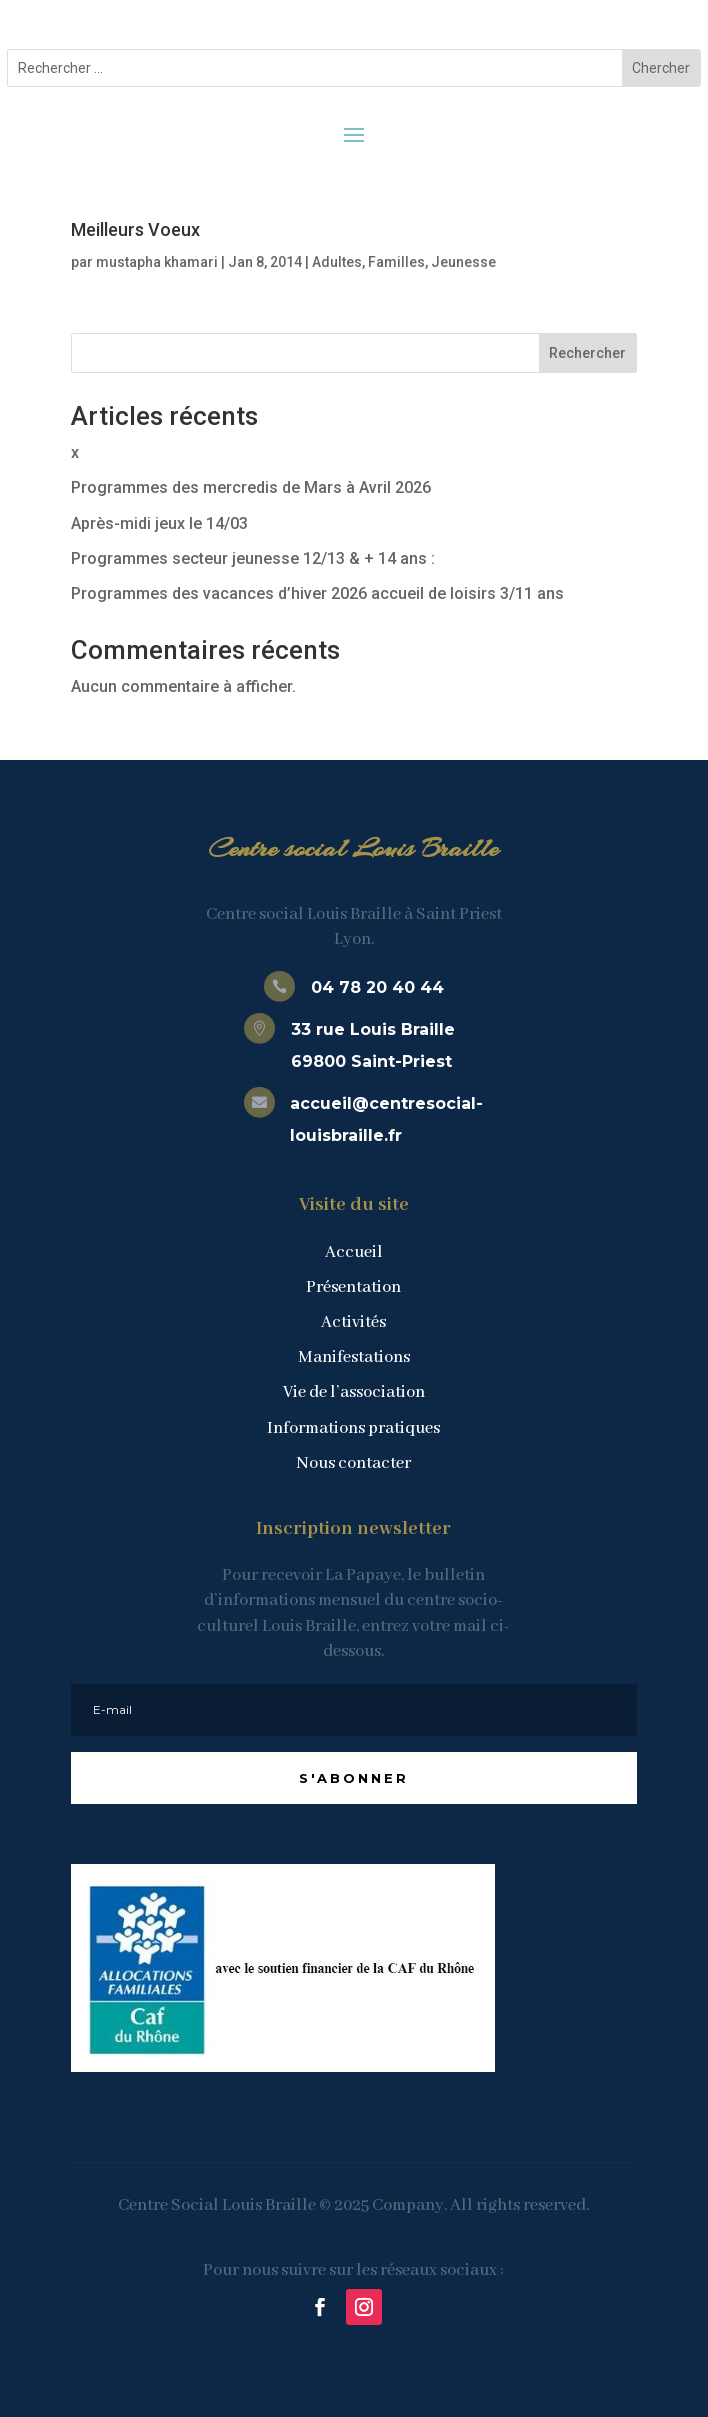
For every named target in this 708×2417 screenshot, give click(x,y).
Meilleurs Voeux (135, 229)
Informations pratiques (353, 1428)
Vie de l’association (354, 1392)
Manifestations (354, 1357)
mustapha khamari (157, 262)
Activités (353, 1322)
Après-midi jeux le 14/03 (159, 523)
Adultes (337, 262)
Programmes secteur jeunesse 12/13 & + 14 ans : (253, 558)
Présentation (353, 1287)
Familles (396, 262)
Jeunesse (463, 262)
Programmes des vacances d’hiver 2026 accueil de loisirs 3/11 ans (317, 593)
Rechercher (587, 353)
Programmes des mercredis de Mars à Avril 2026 (251, 487)
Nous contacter (353, 1463)
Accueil (354, 1252)
